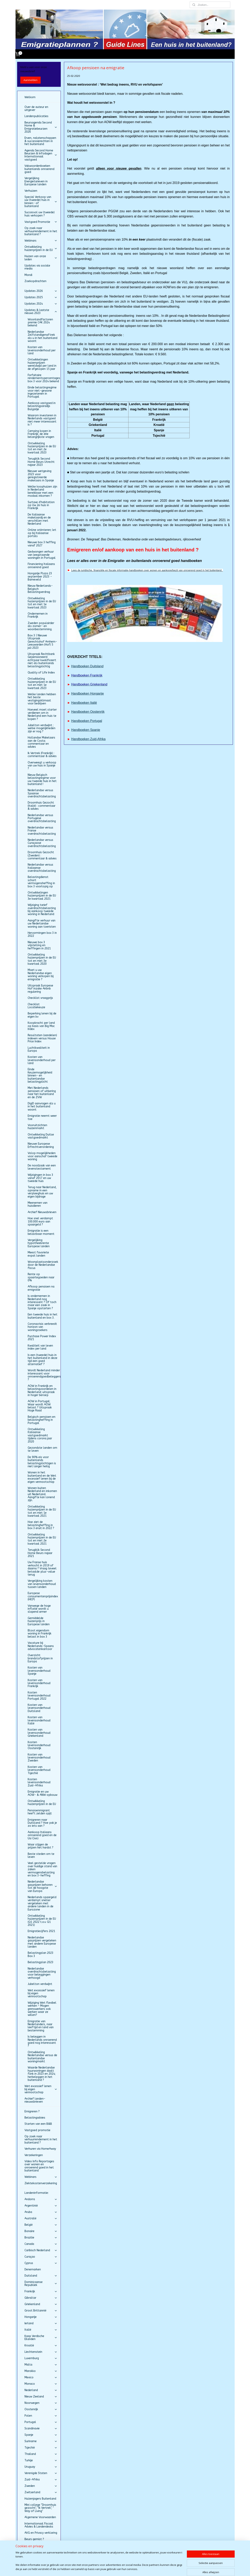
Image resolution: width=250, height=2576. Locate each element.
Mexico (41, 2377)
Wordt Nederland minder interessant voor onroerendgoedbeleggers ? (44, 1375)
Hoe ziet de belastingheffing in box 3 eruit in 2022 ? (41, 1525)
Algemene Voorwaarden (40, 2517)
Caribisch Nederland (41, 2250)
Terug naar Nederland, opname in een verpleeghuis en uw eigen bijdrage (42, 1192)
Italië (41, 2329)
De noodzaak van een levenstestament (42, 1167)
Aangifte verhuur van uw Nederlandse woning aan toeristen (42, 923)
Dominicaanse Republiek (41, 2283)
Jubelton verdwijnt (40, 1984)
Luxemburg (41, 2358)
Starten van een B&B (38, 2124)
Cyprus (41, 2263)
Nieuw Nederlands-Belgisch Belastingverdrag (40, 589)
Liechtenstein (41, 2352)
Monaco (41, 2383)
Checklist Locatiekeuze (36, 1006)
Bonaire (41, 2231)
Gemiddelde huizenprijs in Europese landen (39, 1621)
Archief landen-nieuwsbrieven (35, 2100)
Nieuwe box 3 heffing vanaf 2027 (42, 544)
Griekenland (41, 2304)
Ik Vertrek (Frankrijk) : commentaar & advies (42, 754)
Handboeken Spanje (85, 730)
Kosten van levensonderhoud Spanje (39, 1671)
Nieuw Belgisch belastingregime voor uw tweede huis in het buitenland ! (42, 779)
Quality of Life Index (41, 672)
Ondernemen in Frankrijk (38, 615)
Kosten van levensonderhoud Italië (39, 1720)
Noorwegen (41, 2403)
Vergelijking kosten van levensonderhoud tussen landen (42, 1584)
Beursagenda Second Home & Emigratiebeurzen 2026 (41, 127)
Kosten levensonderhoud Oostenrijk (39, 1745)
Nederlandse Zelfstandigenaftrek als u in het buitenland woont (42, 336)
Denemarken (33, 2269)
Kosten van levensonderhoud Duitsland (39, 1708)
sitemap (115, 2568)
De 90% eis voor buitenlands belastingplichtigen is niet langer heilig (42, 1461)
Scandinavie (41, 2428)
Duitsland (41, 2275)
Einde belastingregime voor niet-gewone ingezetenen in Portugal (42, 392)
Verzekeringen (34, 2155)
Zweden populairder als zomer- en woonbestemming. (41, 626)
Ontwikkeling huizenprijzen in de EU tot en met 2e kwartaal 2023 (42, 448)
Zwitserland (41, 2492)
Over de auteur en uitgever (36, 108)
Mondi (28, 275)
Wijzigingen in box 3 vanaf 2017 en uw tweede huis (40, 1178)
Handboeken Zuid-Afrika (88, 739)
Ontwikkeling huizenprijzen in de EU (41, 248)
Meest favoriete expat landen (38, 1254)
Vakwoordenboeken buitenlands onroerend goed (39, 169)
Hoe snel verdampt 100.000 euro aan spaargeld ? (40, 1221)
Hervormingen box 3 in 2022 (42, 934)
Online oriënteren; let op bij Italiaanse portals (42, 533)
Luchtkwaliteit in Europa (39, 1049)
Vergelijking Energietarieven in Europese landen (36, 181)
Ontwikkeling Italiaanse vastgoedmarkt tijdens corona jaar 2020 (40, 1435)
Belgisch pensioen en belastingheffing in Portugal (41, 1420)
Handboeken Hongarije (87, 693)
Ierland (41, 2323)
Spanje (41, 2435)
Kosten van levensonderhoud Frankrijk (39, 1683)
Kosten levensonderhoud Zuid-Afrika (39, 1782)
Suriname (41, 2441)
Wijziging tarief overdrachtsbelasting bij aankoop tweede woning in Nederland (42, 909)
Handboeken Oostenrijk (88, 711)
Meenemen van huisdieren (37, 1204)
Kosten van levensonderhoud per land (42, 350)
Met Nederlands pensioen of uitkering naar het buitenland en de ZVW (42, 1092)
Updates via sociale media (37, 267)
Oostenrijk (41, 2409)
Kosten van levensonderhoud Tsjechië (39, 1770)
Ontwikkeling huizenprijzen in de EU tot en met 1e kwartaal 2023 (42, 603)
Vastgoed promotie (37, 2130)
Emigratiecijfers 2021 (41, 1931)
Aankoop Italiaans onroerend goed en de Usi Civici (42, 1835)
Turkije (41, 2460)
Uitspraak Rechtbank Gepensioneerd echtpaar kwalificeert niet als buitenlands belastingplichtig (42, 660)
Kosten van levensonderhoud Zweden (39, 1757)
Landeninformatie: (37, 2193)
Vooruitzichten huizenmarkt (37, 1127)
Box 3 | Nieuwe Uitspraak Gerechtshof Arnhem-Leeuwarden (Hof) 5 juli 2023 (42, 642)
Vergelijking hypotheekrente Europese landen (39, 1243)
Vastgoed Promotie (41, 222)
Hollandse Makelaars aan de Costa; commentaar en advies (41, 742)
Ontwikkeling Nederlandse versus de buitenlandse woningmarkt (42, 2057)
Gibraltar (41, 2298)
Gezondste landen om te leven (42, 1449)
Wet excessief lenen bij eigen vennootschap (41, 1993)
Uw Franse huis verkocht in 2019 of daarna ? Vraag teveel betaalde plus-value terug (42, 1568)
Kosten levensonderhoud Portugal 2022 (39, 1695)
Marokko (41, 2371)
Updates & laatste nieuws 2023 (41, 311)
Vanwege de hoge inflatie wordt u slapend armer (39, 1609)
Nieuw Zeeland (41, 2396)
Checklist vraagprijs (40, 998)
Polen (41, 2415)
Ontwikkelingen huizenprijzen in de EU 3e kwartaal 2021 (42, 895)
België (41, 2224)
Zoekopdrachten (35, 281)
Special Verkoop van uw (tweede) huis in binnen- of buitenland (41, 201)
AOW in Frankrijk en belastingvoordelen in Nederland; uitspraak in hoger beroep (42, 1390)
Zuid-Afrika (41, 2479)
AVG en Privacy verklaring (41, 2533)
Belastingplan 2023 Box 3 (40, 1954)
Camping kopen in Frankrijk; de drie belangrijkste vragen (41, 434)
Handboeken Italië (84, 702)
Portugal (41, 2422)
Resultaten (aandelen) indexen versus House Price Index (42, 1038)
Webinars (41, 240)
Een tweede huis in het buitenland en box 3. (42, 1316)
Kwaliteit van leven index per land (40, 1347)
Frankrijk (41, 2291)
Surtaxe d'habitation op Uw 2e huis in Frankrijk (41, 505)
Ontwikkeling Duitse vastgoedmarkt (41, 1136)
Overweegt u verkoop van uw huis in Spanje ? (42, 765)
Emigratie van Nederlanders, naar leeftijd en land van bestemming (41, 2026)
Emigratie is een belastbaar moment (41, 1232)
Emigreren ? (32, 2111)
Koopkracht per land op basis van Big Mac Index (41, 1026)
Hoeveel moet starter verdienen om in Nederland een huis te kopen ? (42, 714)
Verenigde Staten (41, 2473)
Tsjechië (41, 2447)
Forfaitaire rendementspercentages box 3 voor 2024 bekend (44, 378)
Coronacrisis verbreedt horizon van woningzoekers (42, 1327)
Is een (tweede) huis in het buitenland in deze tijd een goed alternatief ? (42, 1359)
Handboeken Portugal (86, 721)
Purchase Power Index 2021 (42, 1338)
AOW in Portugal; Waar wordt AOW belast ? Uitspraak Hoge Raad (40, 1406)
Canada (41, 2244)
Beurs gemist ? (34, 2539)
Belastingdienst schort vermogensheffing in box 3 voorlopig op (41, 881)
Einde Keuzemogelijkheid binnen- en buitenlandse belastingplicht (40, 1075)
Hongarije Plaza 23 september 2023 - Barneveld (40, 576)
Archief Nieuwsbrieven (42, 1212)
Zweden (41, 2486)
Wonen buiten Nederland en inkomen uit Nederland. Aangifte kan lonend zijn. (42, 1494)
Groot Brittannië (41, 2310)
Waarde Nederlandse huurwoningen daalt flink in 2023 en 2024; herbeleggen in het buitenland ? (42, 2074)
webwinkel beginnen (139, 2568)
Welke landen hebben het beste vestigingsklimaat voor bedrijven (42, 699)
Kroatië (41, 2345)
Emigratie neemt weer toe (42, 1117)
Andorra (41, 2199)
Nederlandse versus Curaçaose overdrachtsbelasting (42, 843)
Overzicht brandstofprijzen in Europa (40, 1658)
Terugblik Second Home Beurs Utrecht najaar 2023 (41, 462)
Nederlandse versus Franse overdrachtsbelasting (42, 830)
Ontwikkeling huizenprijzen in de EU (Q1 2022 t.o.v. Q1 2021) (42, 1920)
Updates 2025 (41, 297)
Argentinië (41, 2205)
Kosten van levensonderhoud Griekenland (39, 1733)
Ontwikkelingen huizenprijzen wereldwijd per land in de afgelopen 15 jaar (42, 364)
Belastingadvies (35, 2117)
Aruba (41, 2212)
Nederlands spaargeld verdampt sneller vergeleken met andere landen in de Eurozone (42, 1903)
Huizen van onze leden (41, 258)
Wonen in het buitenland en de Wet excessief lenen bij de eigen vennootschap (42, 1477)
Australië (41, 2218)
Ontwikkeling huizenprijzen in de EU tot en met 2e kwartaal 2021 (42, 1539)
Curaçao (41, 2256)
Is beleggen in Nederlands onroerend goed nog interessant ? (42, 2041)
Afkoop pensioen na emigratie (41, 1288)
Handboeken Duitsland (87, 666)
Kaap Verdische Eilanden (41, 2337)
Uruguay (41, 2466)
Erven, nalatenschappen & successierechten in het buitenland (40, 141)
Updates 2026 (41, 291)
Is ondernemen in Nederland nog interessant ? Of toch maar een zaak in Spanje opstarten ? (42, 1302)
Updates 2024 (41, 303)
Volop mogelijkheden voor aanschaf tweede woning (42, 1156)
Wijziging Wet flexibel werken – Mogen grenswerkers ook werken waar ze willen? (42, 2009)
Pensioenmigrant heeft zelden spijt (40, 1812)
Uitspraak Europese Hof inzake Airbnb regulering (40, 988)
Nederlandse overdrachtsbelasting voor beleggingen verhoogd (42, 1973)
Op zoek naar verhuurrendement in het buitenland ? (41, 231)
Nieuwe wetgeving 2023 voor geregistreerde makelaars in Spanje (41, 475)
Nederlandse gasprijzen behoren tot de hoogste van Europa (42, 1886)
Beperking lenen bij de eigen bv (42, 1015)
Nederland (41, 2390)
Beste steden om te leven (41, 1855)
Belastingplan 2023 (40, 1962)
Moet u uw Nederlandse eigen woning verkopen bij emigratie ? (41, 974)
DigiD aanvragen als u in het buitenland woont (42, 1106)
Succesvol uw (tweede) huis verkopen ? (40, 214)
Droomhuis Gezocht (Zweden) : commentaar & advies (42, 855)
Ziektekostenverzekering (41, 2183)
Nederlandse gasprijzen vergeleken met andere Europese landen (42, 1942)
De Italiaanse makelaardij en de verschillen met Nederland (39, 519)
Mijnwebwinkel (174, 2568)
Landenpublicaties (36, 116)
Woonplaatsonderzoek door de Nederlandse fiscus (43, 1265)
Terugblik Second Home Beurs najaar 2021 (40, 1553)
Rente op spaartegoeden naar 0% (41, 1277)
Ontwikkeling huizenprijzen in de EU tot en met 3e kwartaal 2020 (42, 959)
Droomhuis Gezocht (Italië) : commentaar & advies (41, 806)
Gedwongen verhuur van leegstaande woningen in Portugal (42, 555)
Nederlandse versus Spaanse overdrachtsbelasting (42, 793)
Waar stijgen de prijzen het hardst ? (40, 1846)
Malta (41, 2364)
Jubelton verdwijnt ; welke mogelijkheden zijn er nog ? (41, 728)
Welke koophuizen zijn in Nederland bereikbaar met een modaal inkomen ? (42, 491)
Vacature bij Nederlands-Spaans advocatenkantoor (41, 1646)
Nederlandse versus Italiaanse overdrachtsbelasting (42, 868)
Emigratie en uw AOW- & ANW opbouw (42, 1793)
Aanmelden (30, 80)
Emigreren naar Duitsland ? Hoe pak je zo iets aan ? (42, 1823)
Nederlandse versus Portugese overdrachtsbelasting (42, 818)
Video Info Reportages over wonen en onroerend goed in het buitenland (39, 2166)
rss (123, 2568)
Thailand (41, 2454)
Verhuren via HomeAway (40, 2148)
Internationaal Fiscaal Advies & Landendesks (39, 2525)
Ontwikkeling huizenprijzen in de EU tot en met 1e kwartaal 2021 (42, 1511)
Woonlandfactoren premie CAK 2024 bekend (40, 322)
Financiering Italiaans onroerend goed (41, 565)
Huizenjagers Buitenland (40, 2498)
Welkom (30, 97)
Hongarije (41, 2317)
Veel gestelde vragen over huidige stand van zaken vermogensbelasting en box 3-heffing (42, 1869)
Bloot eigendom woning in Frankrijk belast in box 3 (39, 1633)
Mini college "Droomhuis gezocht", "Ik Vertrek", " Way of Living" (40, 2508)
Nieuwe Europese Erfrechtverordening (41, 1145)
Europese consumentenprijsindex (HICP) (43, 1596)
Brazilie (41, 2237)
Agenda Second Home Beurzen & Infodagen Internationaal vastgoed (41, 155)
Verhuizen (31, 191)
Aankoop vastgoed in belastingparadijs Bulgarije (42, 406)
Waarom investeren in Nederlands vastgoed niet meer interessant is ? (42, 420)
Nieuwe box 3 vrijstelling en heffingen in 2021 (39, 945)
